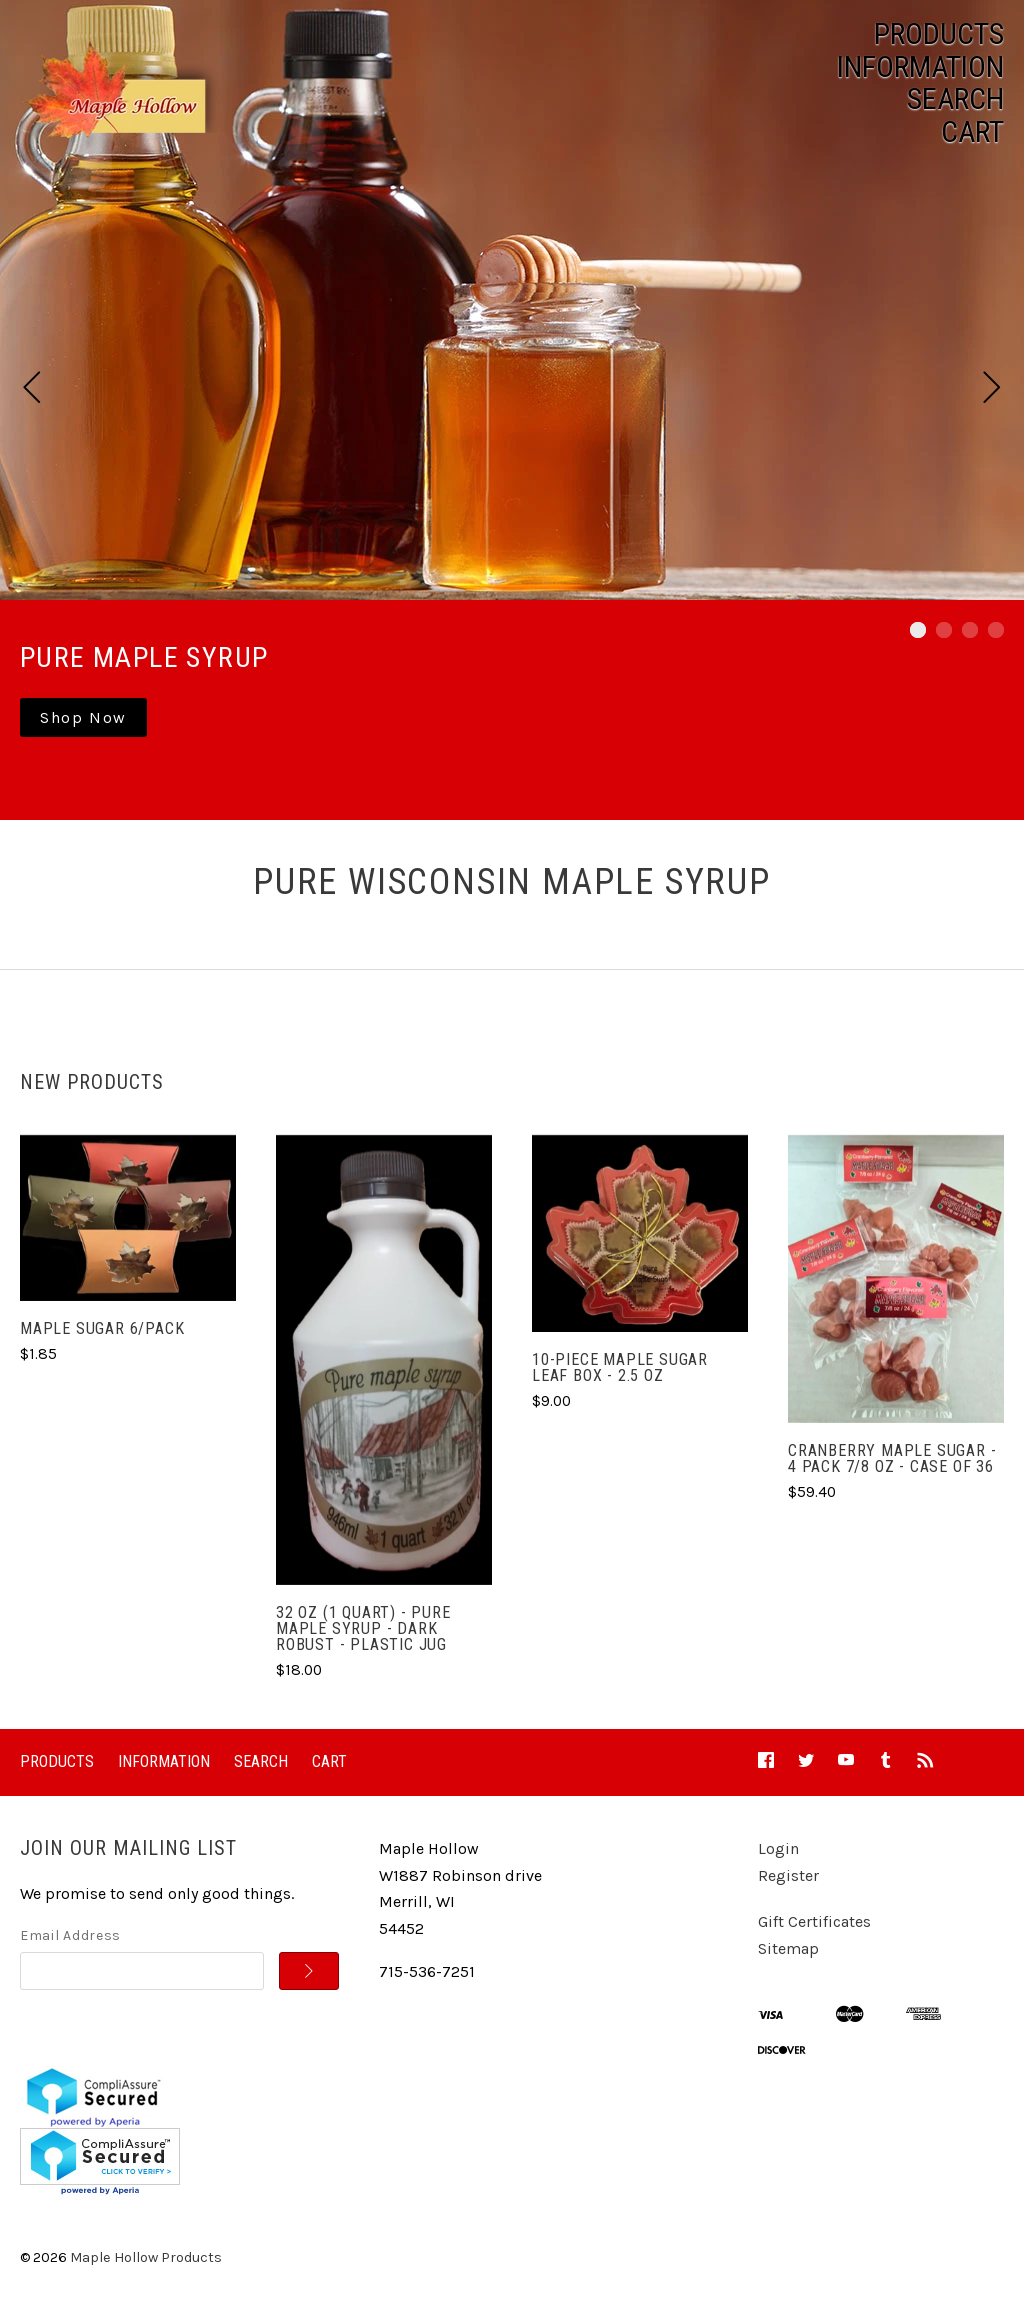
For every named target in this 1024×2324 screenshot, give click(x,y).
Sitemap (788, 1948)
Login (778, 1848)
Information (920, 67)
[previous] (32, 390)
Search (955, 99)
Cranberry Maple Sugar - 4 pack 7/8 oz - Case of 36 (892, 1458)
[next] (992, 390)
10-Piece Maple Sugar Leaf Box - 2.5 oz (620, 1367)
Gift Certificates (814, 1921)
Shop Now (83, 717)
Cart (972, 132)
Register (788, 1875)
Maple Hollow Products (146, 2257)
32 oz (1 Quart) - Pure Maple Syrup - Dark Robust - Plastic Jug (363, 1628)
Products (939, 34)
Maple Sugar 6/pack (102, 1328)
